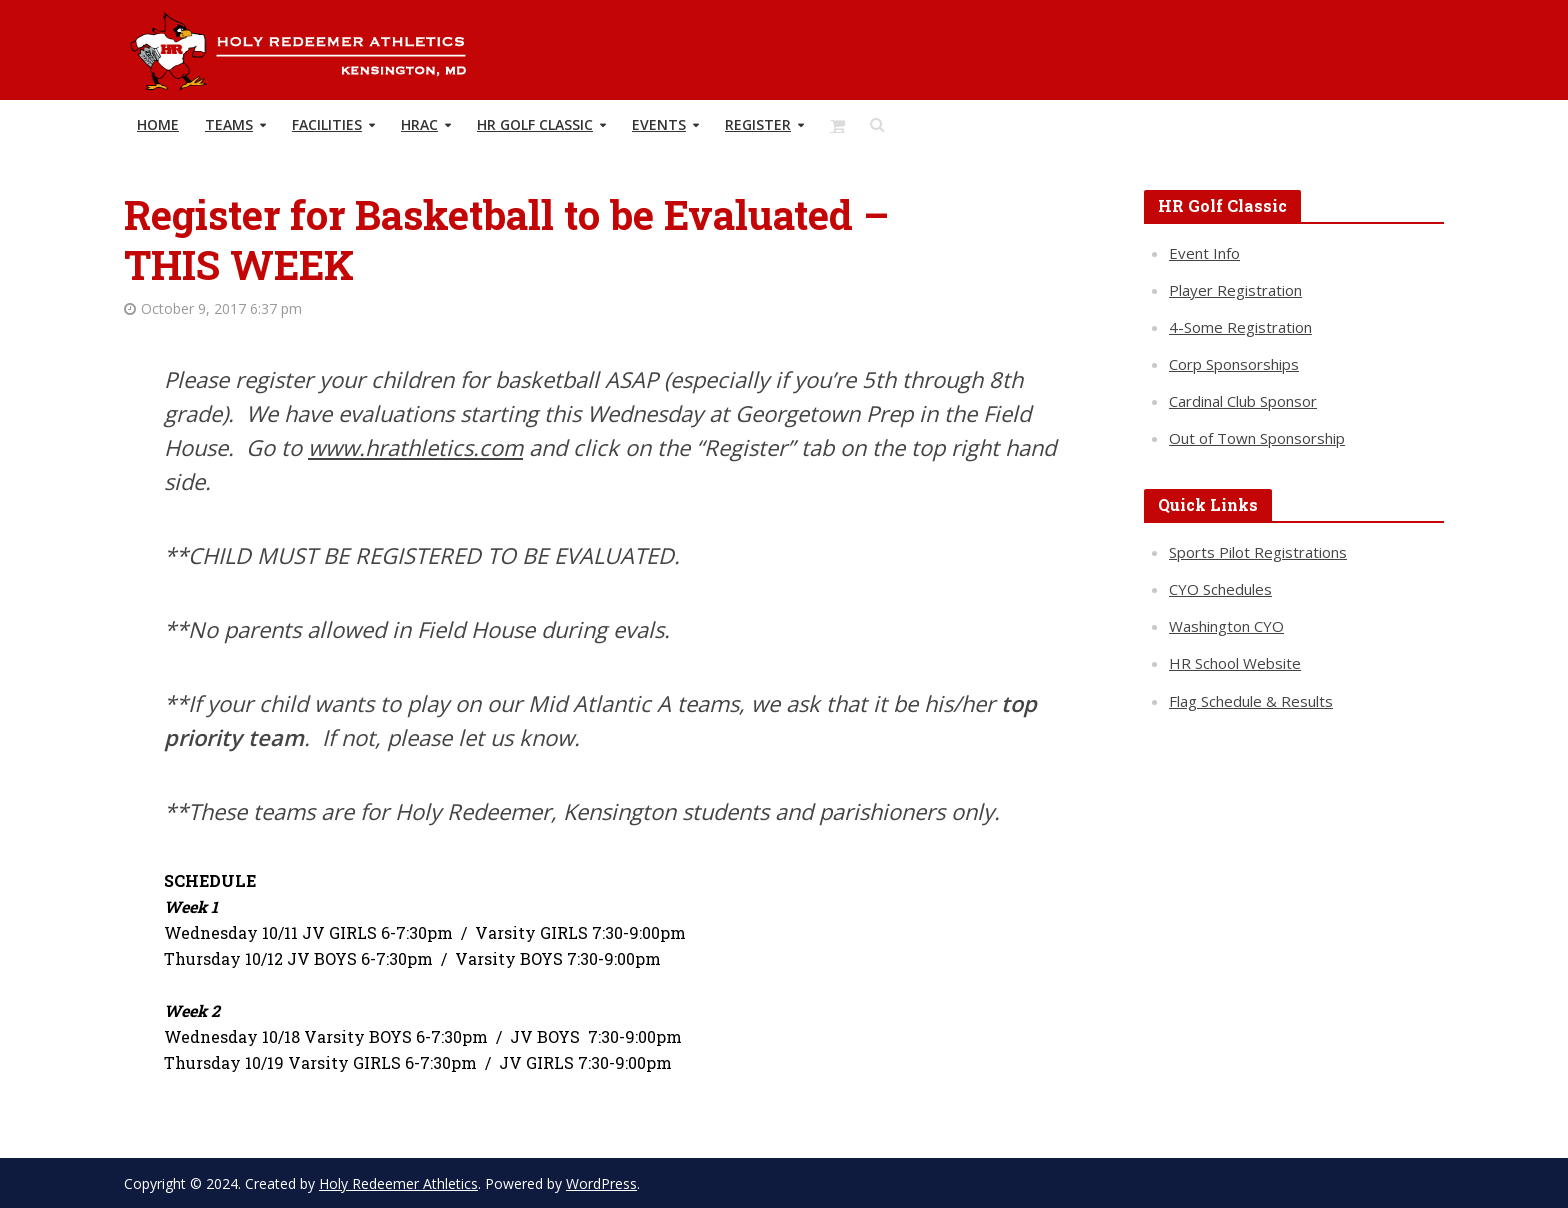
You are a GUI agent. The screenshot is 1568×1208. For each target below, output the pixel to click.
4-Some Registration (1240, 327)
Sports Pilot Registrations (1258, 552)
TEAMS (229, 124)
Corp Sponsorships (1234, 364)
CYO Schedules (1220, 589)
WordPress (601, 1183)
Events (659, 124)
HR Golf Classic (535, 124)
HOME (158, 124)
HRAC (419, 124)
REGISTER (758, 124)
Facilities (327, 124)
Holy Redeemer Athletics (398, 1183)
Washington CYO (1226, 626)
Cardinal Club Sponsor (1243, 401)
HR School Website (1235, 663)
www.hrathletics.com (415, 447)
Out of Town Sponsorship (1257, 438)
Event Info (1204, 253)
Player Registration (1235, 290)
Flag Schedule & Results (1251, 701)
